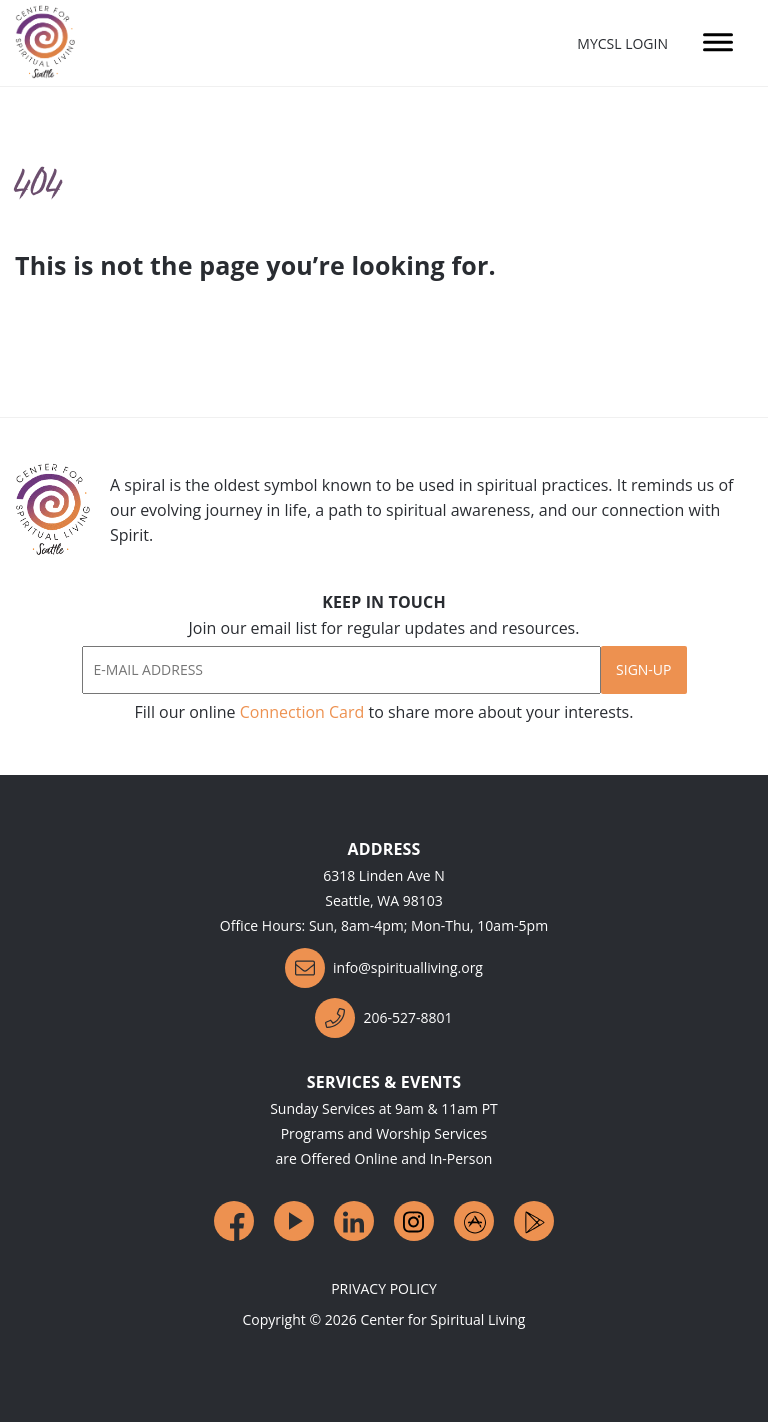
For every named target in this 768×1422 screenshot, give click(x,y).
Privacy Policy (384, 1288)
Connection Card (302, 712)
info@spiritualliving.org (384, 968)
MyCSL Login (622, 43)
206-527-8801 (383, 1018)
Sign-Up (643, 669)
